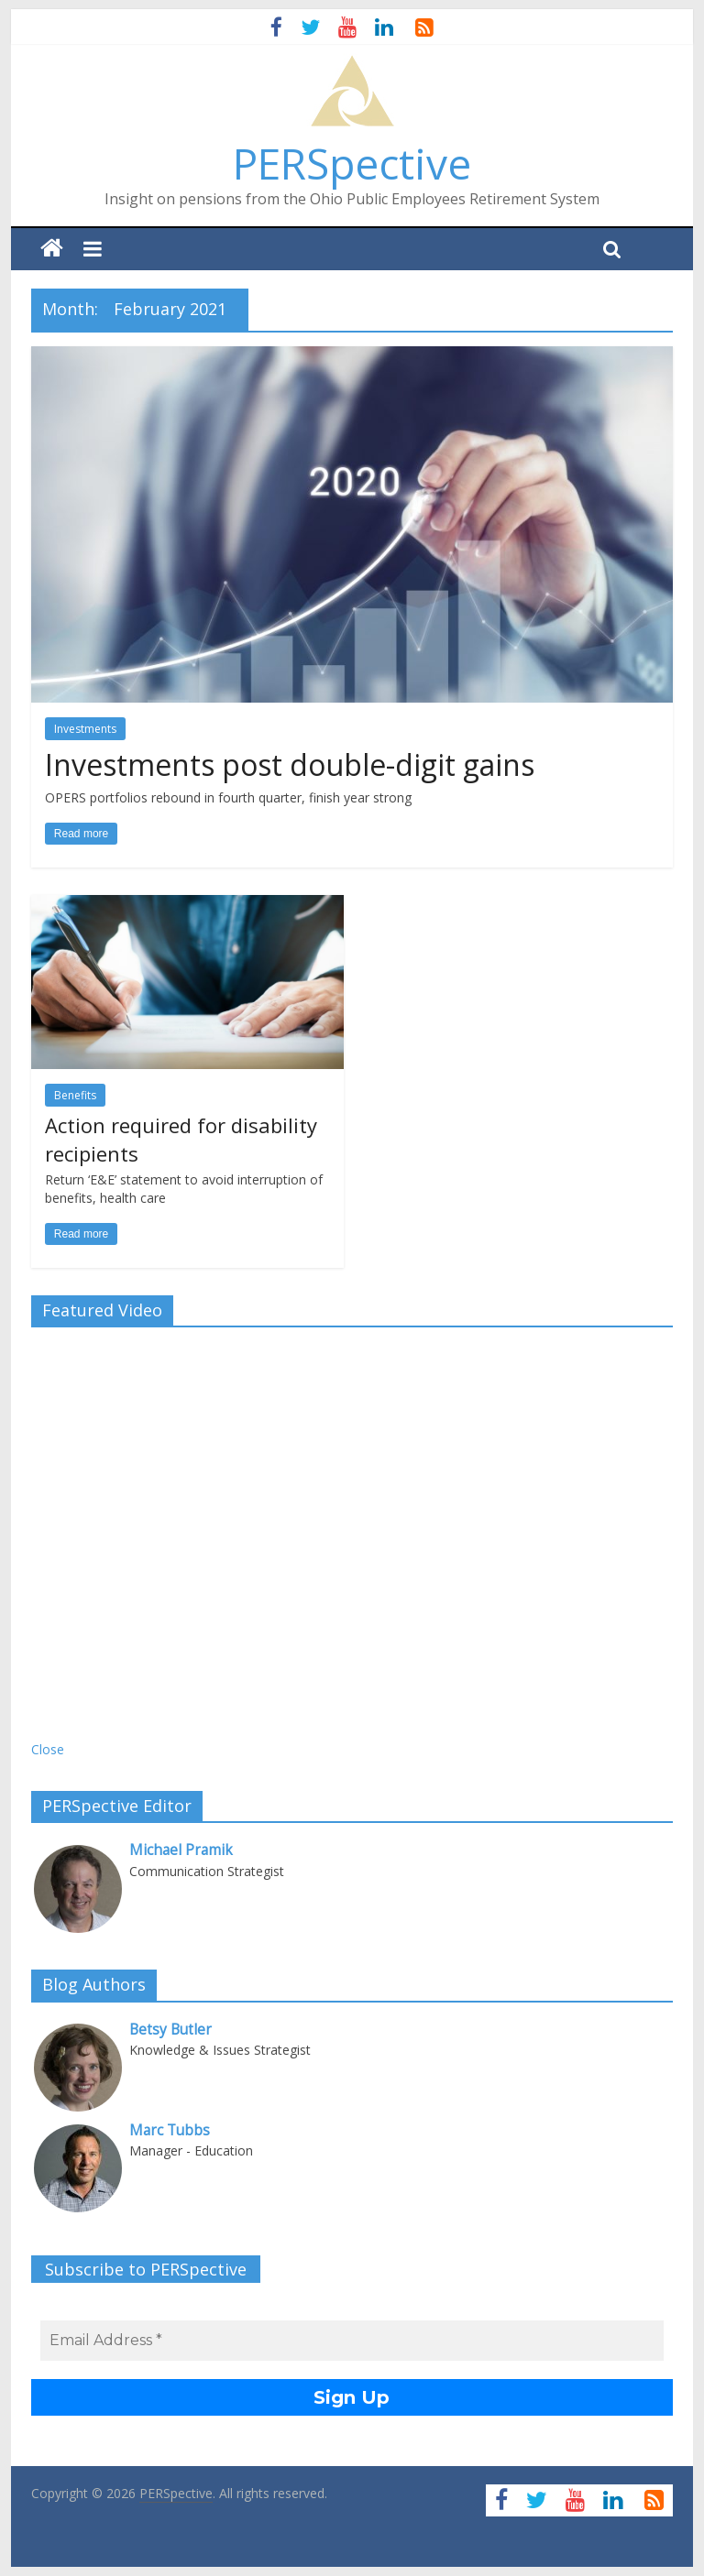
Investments (85, 729)
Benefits (75, 1095)
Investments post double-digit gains (289, 764)
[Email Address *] (352, 2340)
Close (47, 1749)
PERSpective (352, 163)
